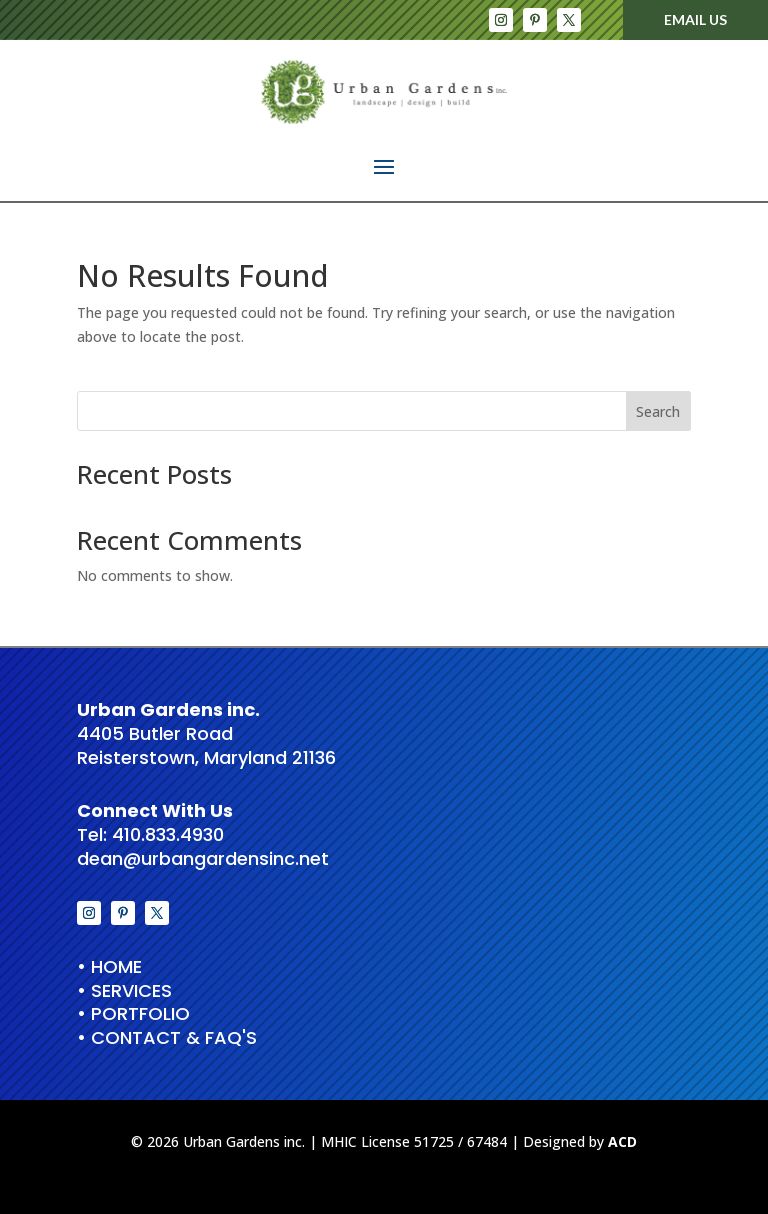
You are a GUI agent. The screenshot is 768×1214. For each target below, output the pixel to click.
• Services (124, 990)
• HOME (109, 966)
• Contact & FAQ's (167, 1037)
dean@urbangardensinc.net (203, 858)
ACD (622, 1141)
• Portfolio (133, 1013)
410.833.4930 (168, 834)
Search (658, 411)
